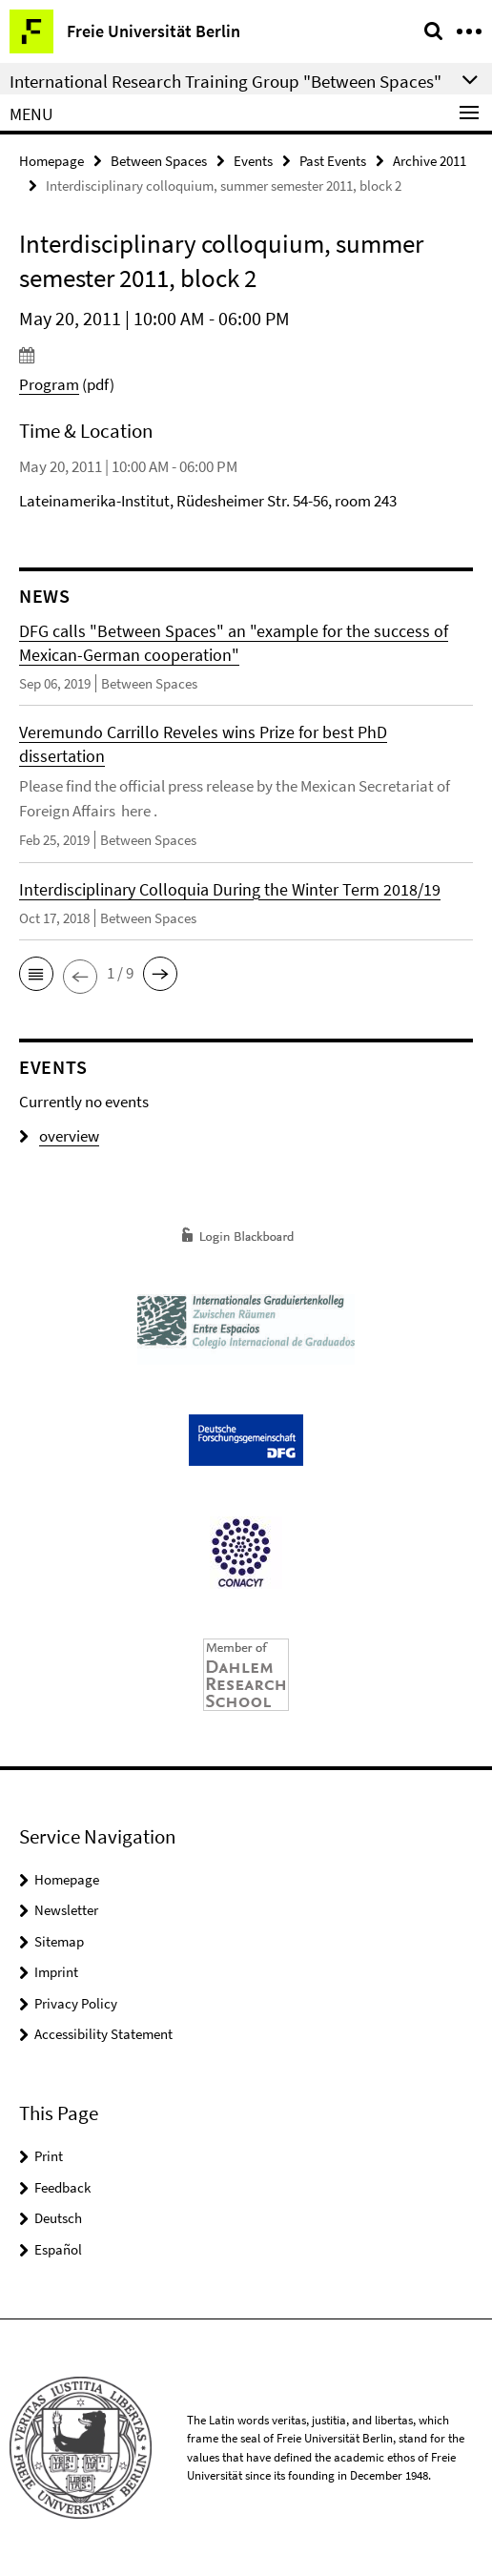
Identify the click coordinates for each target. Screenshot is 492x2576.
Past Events (332, 161)
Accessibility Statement (103, 2034)
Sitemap (59, 1941)
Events (253, 161)
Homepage (51, 161)
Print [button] (48, 2156)
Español (58, 2249)
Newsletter (66, 1910)
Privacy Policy (75, 2003)
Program (49, 384)
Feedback (62, 2187)
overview (59, 1135)
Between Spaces (159, 161)
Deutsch (58, 2218)
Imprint (56, 1972)
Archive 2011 (429, 161)
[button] (36, 974)
